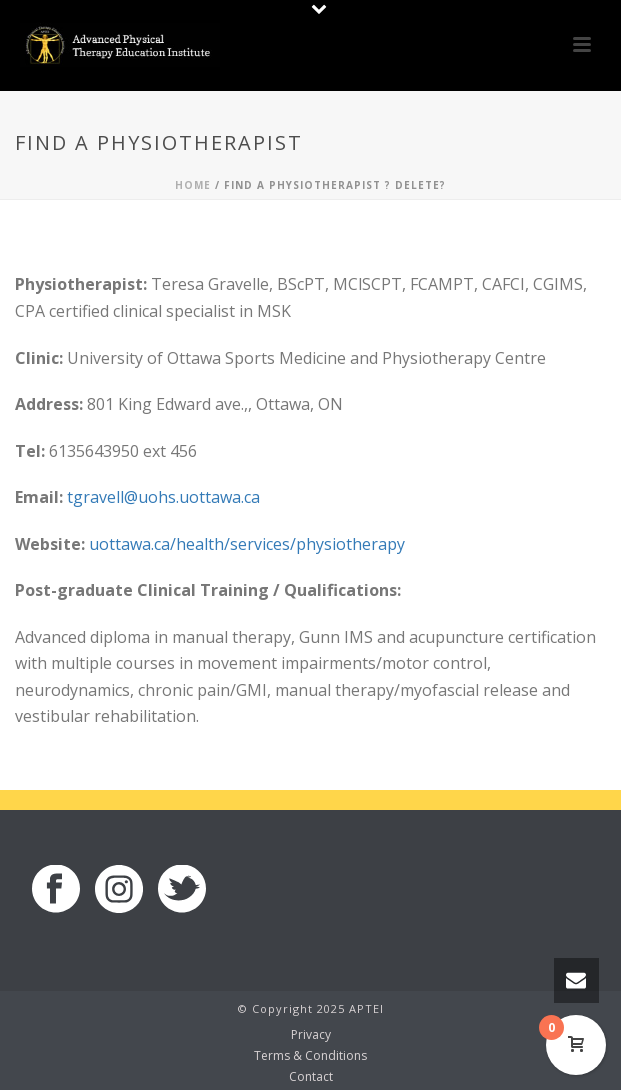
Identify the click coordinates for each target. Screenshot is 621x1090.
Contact (311, 1077)
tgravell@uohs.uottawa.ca (163, 497)
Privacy (311, 1035)
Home (193, 185)
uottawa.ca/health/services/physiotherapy (247, 544)
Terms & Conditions (310, 1056)
